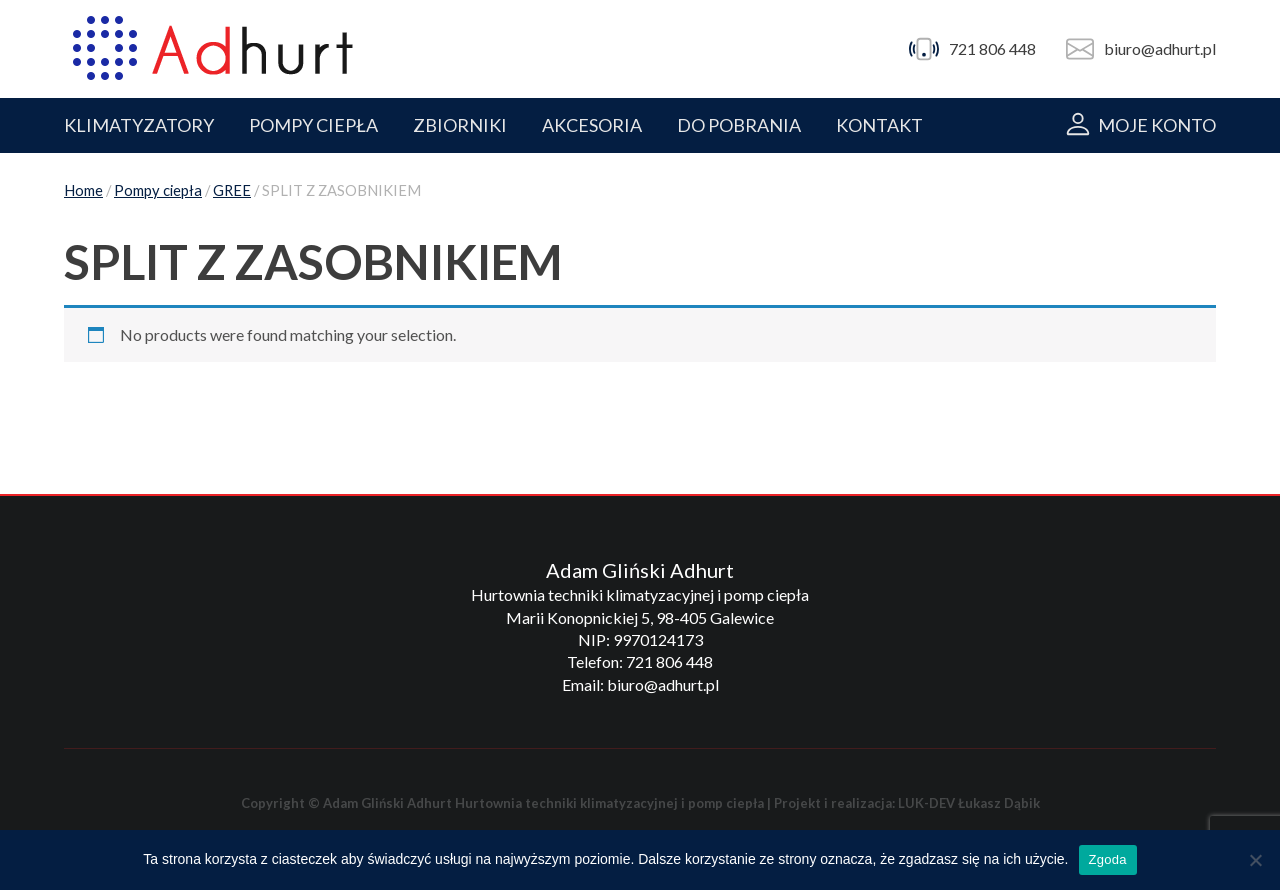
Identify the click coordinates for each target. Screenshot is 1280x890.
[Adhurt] (213, 49)
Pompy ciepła (158, 190)
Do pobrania (739, 125)
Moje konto (1157, 125)
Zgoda (1108, 859)
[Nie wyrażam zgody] (1255, 860)
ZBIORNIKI (460, 125)
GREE (232, 190)
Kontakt (879, 125)
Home (83, 190)
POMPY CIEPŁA (313, 125)
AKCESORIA (592, 125)
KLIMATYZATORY (139, 125)
